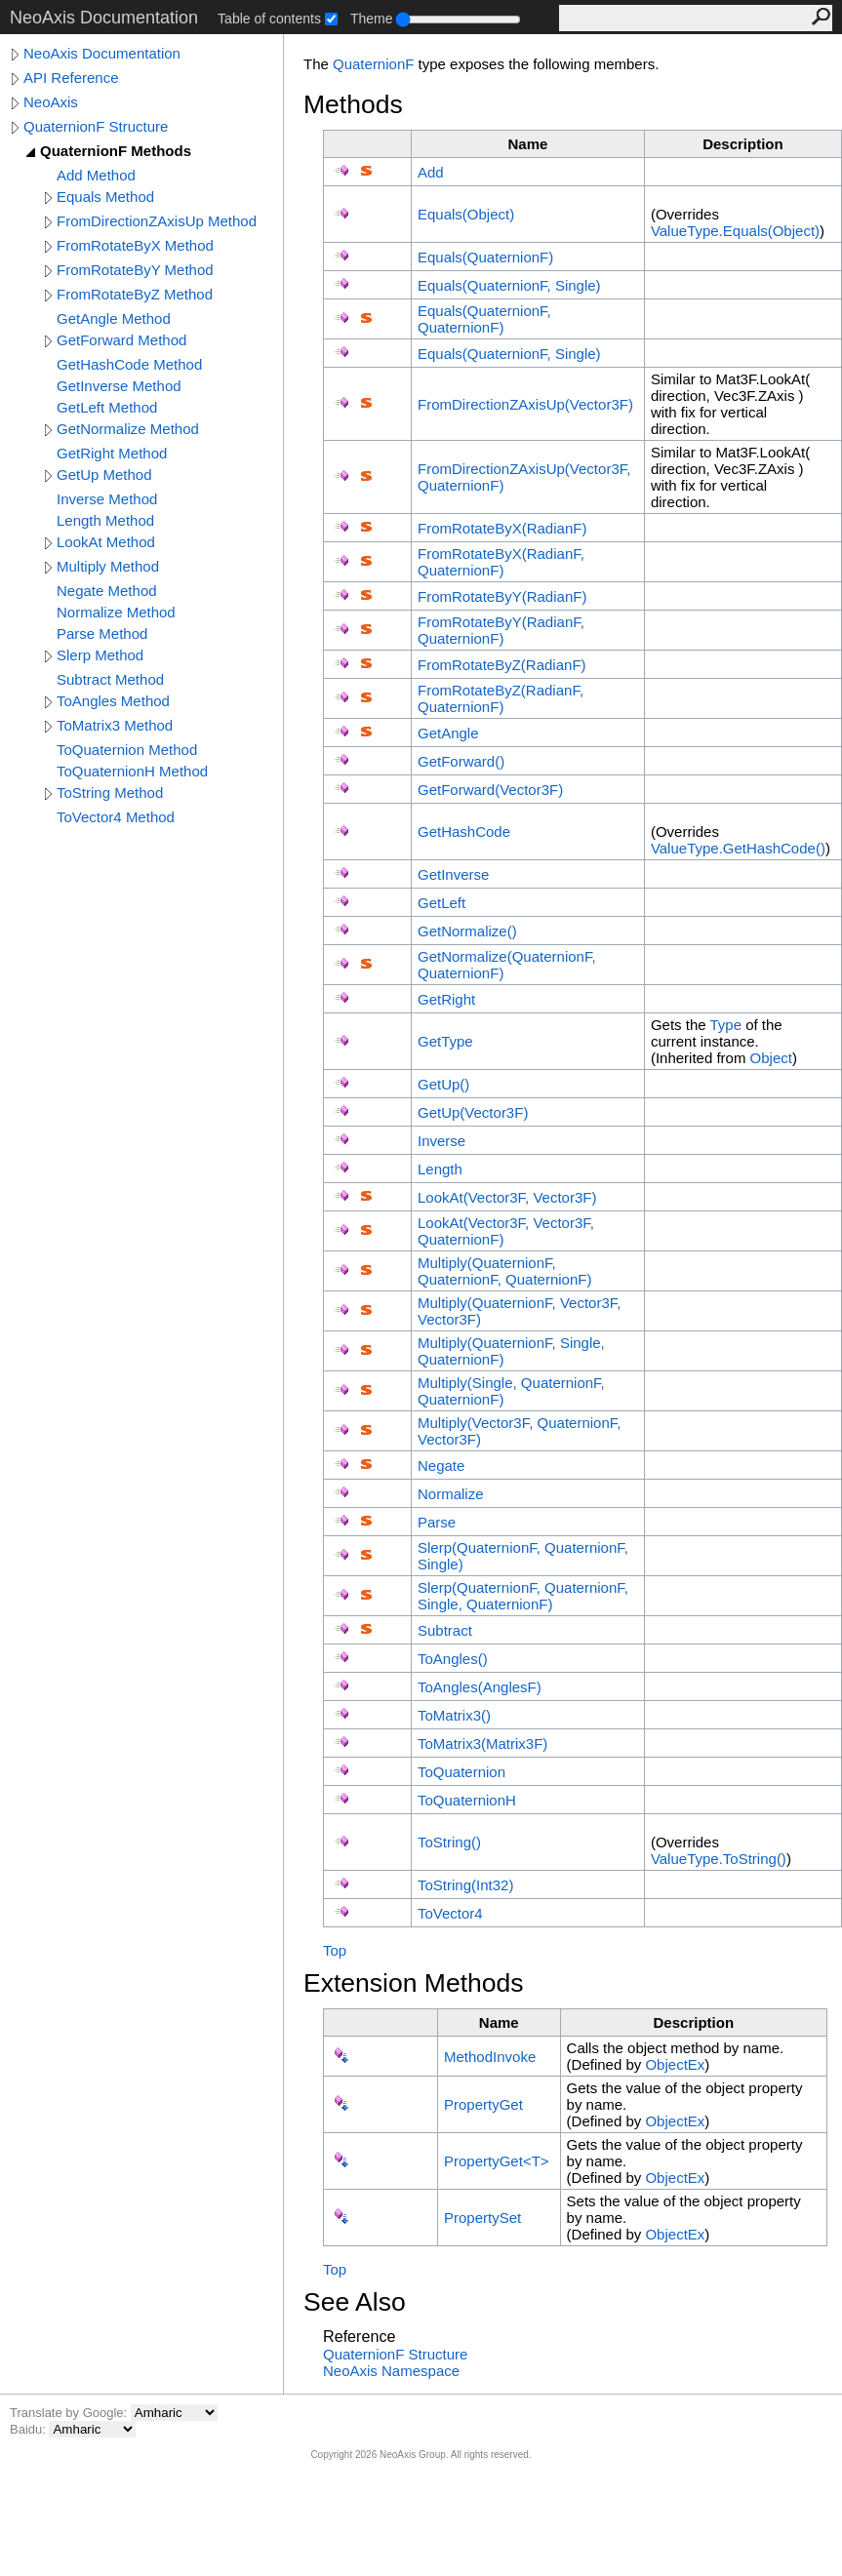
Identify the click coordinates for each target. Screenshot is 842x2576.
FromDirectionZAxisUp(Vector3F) (525, 404)
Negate (441, 1465)
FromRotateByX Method (135, 245)
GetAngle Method (114, 318)
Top (334, 1950)
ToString (449, 1842)
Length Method (105, 520)
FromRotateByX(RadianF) (502, 528)
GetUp (443, 1084)
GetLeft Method (107, 407)
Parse (437, 1522)
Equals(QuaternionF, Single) (509, 285)
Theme (371, 18)
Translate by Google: (70, 2412)
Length (440, 1169)
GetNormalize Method (128, 428)
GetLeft (441, 902)
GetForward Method (121, 340)
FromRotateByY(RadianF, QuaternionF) (501, 630)
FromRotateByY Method (135, 269)
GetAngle (448, 733)
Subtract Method (110, 679)
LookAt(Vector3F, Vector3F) (507, 1197)
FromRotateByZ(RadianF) (502, 664)
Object (771, 1058)
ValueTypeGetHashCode (738, 848)
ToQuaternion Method (127, 749)
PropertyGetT (496, 2161)
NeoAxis (50, 102)
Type (725, 1024)
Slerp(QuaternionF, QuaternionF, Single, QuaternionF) (523, 1595)
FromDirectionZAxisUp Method (157, 221)
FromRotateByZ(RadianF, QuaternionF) (500, 698)
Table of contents (269, 18)
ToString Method (110, 792)
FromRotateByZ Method (135, 294)
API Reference (71, 77)
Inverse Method (107, 499)
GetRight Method (112, 453)
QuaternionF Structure (95, 126)
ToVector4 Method (116, 817)
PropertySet (482, 2217)
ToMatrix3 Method (115, 725)
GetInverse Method (119, 385)
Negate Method (107, 590)
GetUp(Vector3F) (473, 1112)
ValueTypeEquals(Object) (735, 230)
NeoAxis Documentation (101, 53)
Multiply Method (108, 566)
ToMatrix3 (454, 1715)
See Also (354, 2302)
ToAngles (453, 1658)
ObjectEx (674, 2064)
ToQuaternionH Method (132, 771)
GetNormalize (467, 931)
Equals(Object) (466, 214)
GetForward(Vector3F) (490, 789)
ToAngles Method (113, 701)
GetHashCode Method (129, 364)
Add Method (96, 175)
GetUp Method (104, 474)
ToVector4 (450, 1913)
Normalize (451, 1494)
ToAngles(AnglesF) (479, 1687)
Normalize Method (116, 612)
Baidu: (29, 2429)
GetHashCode (464, 831)
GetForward (461, 761)
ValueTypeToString (718, 1858)
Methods (353, 104)
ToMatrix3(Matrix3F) (482, 1743)
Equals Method (105, 196)
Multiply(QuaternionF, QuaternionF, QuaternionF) (504, 1271)
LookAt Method (106, 542)
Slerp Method (100, 655)
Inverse (441, 1140)
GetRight (446, 999)
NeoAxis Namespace (391, 2370)
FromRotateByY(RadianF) (502, 596)
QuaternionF (373, 64)
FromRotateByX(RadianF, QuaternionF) (501, 561)
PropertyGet (483, 2104)
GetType (445, 1041)
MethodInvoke (490, 2056)
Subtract (445, 1630)
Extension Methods (413, 1983)
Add (431, 172)
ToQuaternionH (467, 1800)
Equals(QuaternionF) (485, 257)
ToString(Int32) (465, 1885)
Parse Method (102, 633)
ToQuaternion (461, 1772)
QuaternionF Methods (115, 150)
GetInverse (453, 874)
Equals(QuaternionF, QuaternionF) (484, 319)
